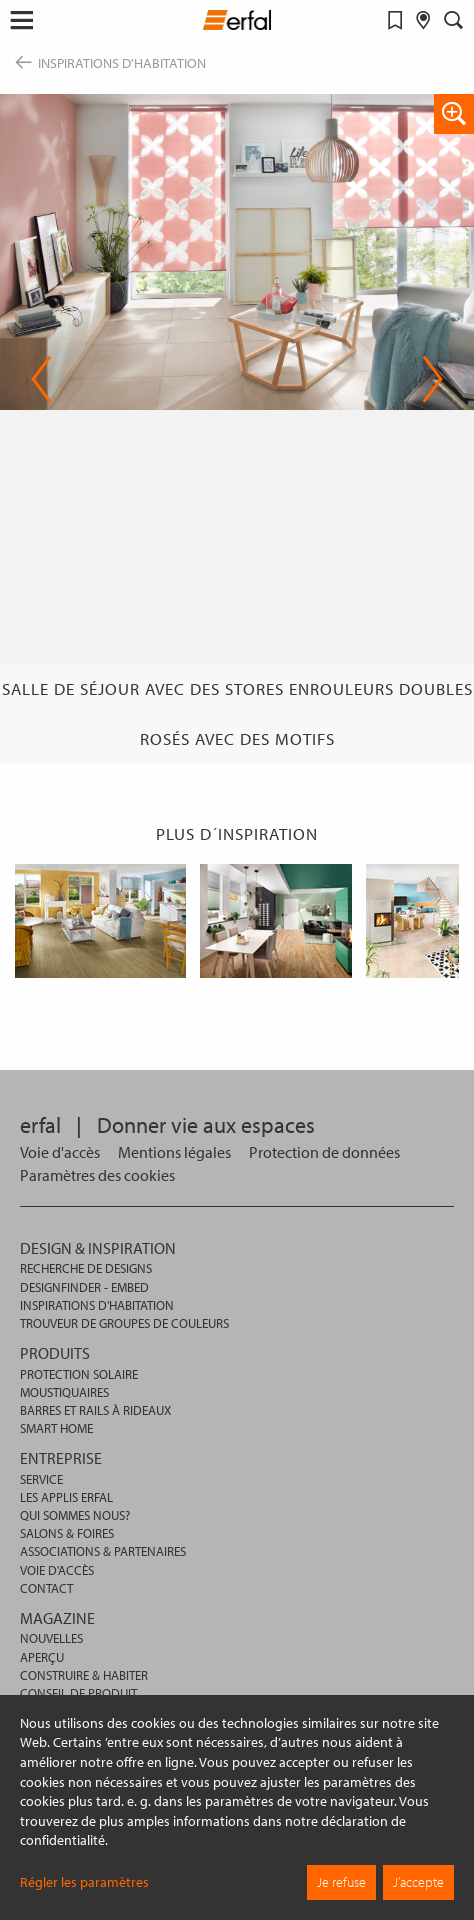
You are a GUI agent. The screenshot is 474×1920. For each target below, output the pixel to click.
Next (432, 379)
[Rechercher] (454, 20)
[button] (22, 20)
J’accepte (418, 1882)
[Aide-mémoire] (395, 20)
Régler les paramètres (84, 1882)
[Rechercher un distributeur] (423, 20)
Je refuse (341, 1882)
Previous (41, 379)
